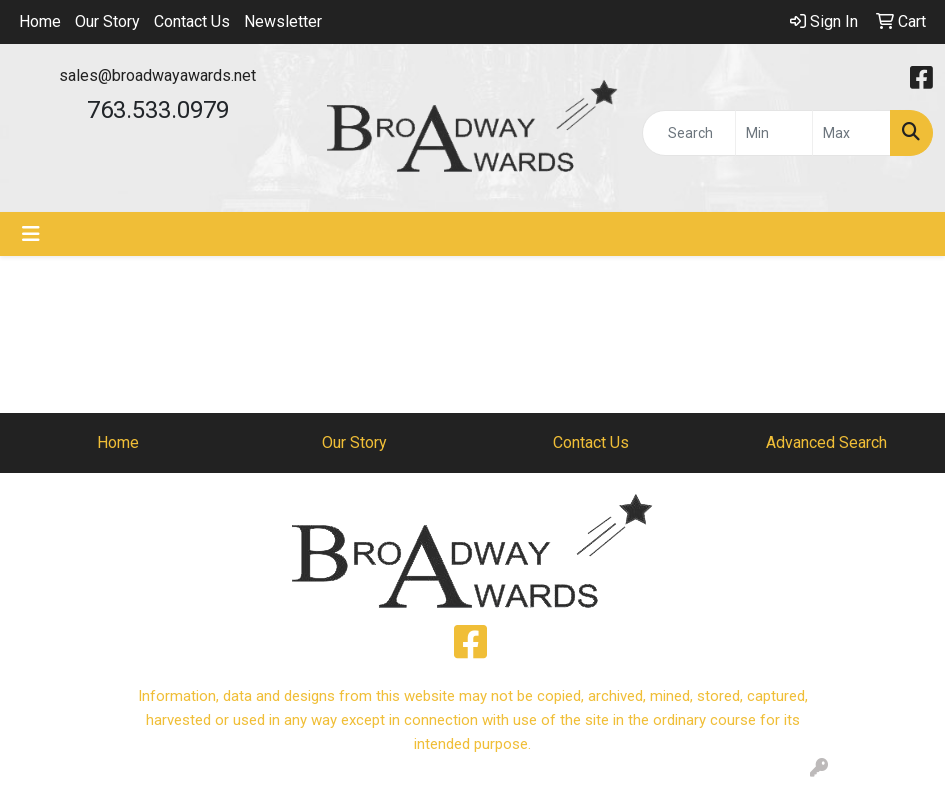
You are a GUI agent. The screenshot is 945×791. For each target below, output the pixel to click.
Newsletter (283, 21)
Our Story (107, 21)
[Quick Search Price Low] (774, 133)
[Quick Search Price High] (851, 133)
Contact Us (192, 21)
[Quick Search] (689, 133)
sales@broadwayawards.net (157, 75)
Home (40, 21)
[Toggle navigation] (31, 234)
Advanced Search (826, 442)
